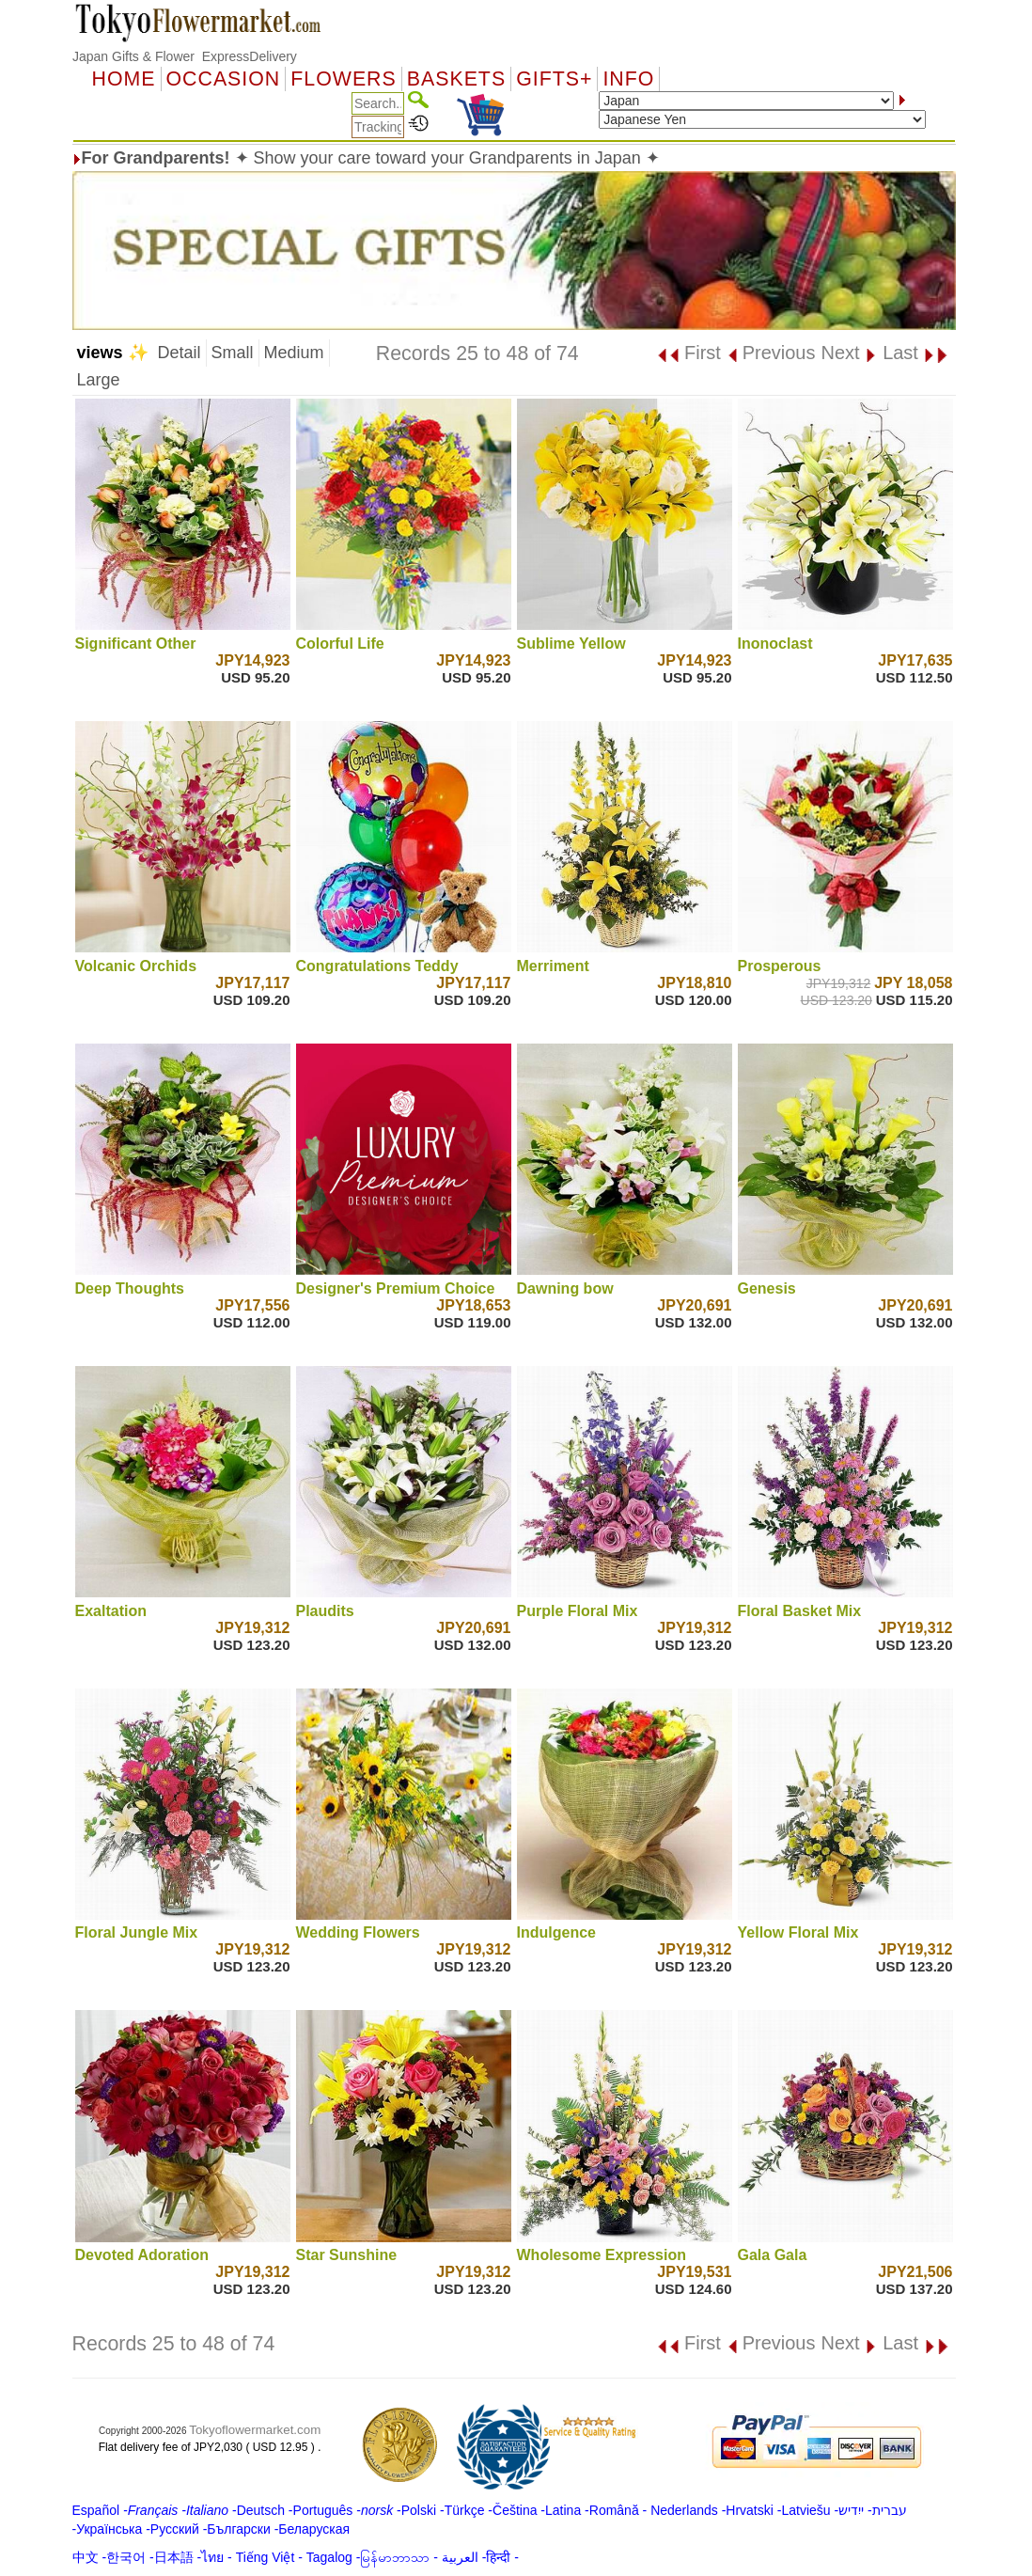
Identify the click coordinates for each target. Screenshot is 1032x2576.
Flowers (343, 79)
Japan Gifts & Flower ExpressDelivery (184, 56)
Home (124, 79)
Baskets (456, 79)
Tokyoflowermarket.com (255, 2430)
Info (628, 79)
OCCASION (223, 79)
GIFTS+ (554, 79)
